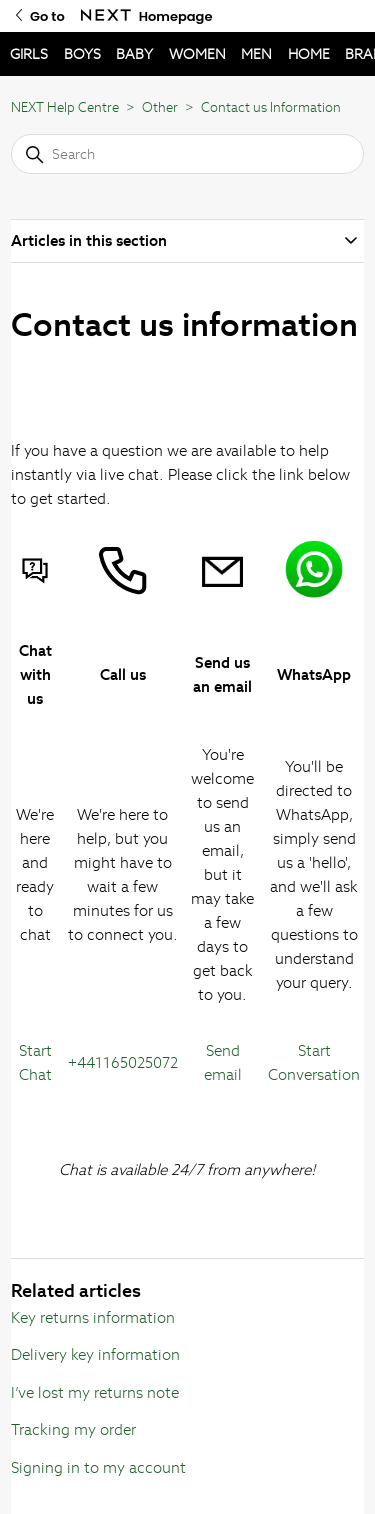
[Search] (187, 154)
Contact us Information (271, 107)
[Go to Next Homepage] (106, 15)
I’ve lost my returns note (95, 1392)
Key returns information (93, 1317)
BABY (134, 54)
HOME (309, 54)
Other (160, 107)
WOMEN (197, 54)
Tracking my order (73, 1429)
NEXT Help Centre (65, 107)
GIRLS (29, 54)
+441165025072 (123, 1062)
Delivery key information (95, 1354)
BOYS (82, 54)
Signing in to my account (98, 1467)
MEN (256, 54)
